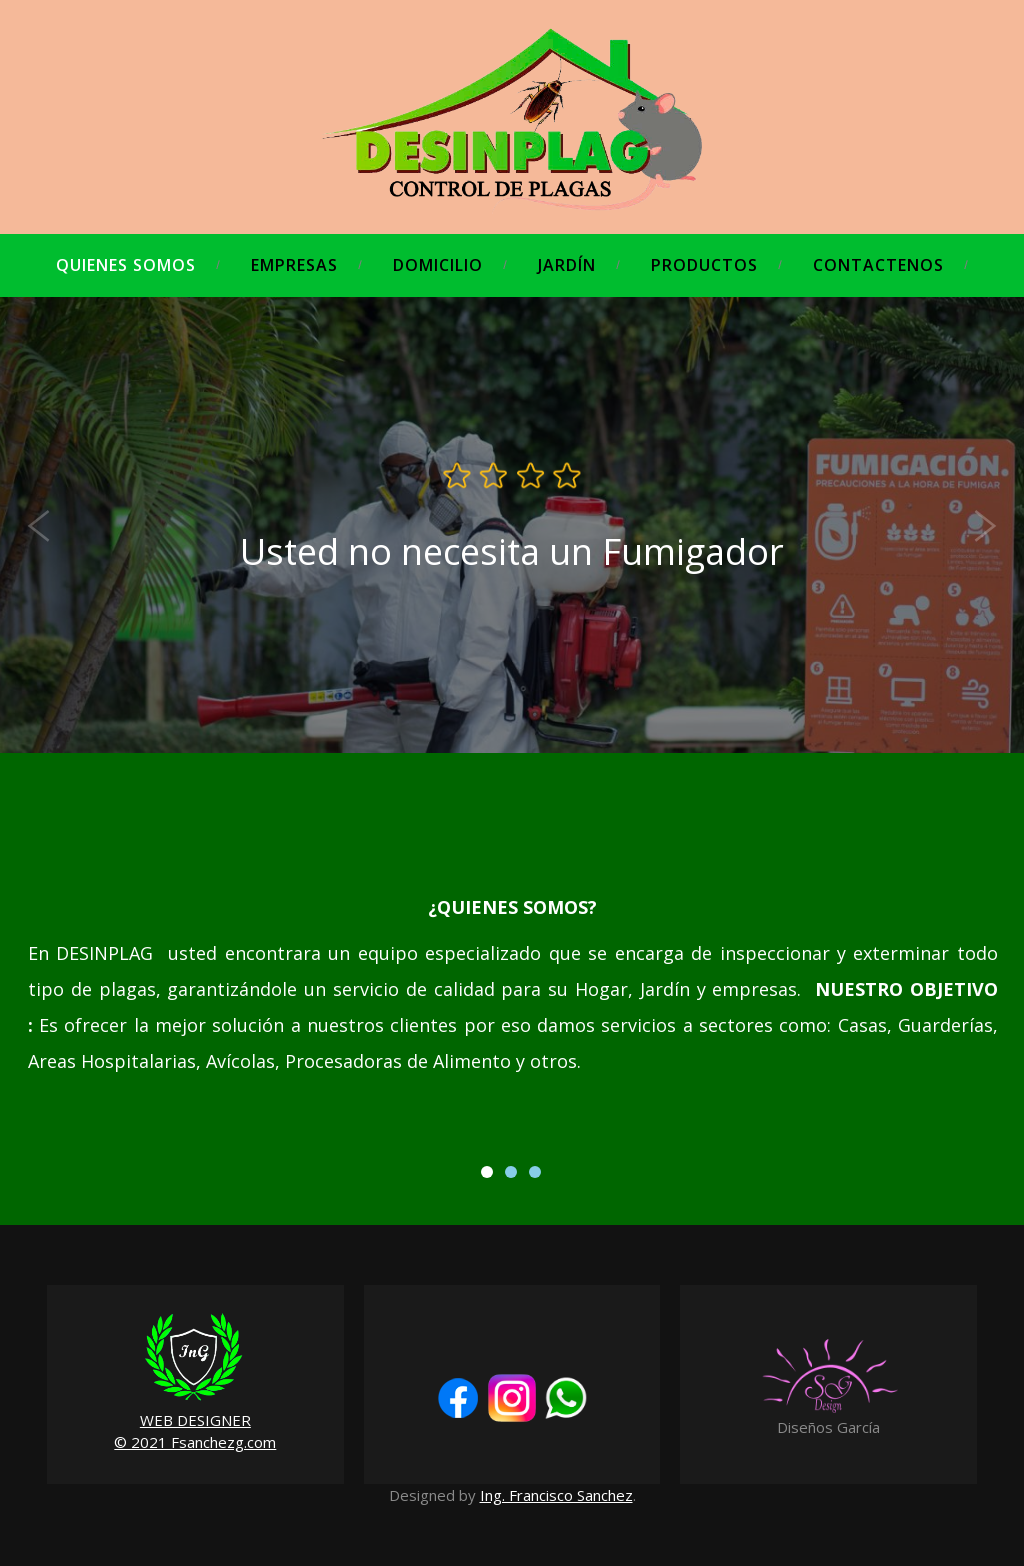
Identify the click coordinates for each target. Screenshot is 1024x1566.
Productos (704, 265)
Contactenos (878, 265)
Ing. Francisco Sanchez (556, 1495)
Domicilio (438, 265)
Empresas (294, 265)
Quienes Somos (126, 265)
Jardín (567, 265)
